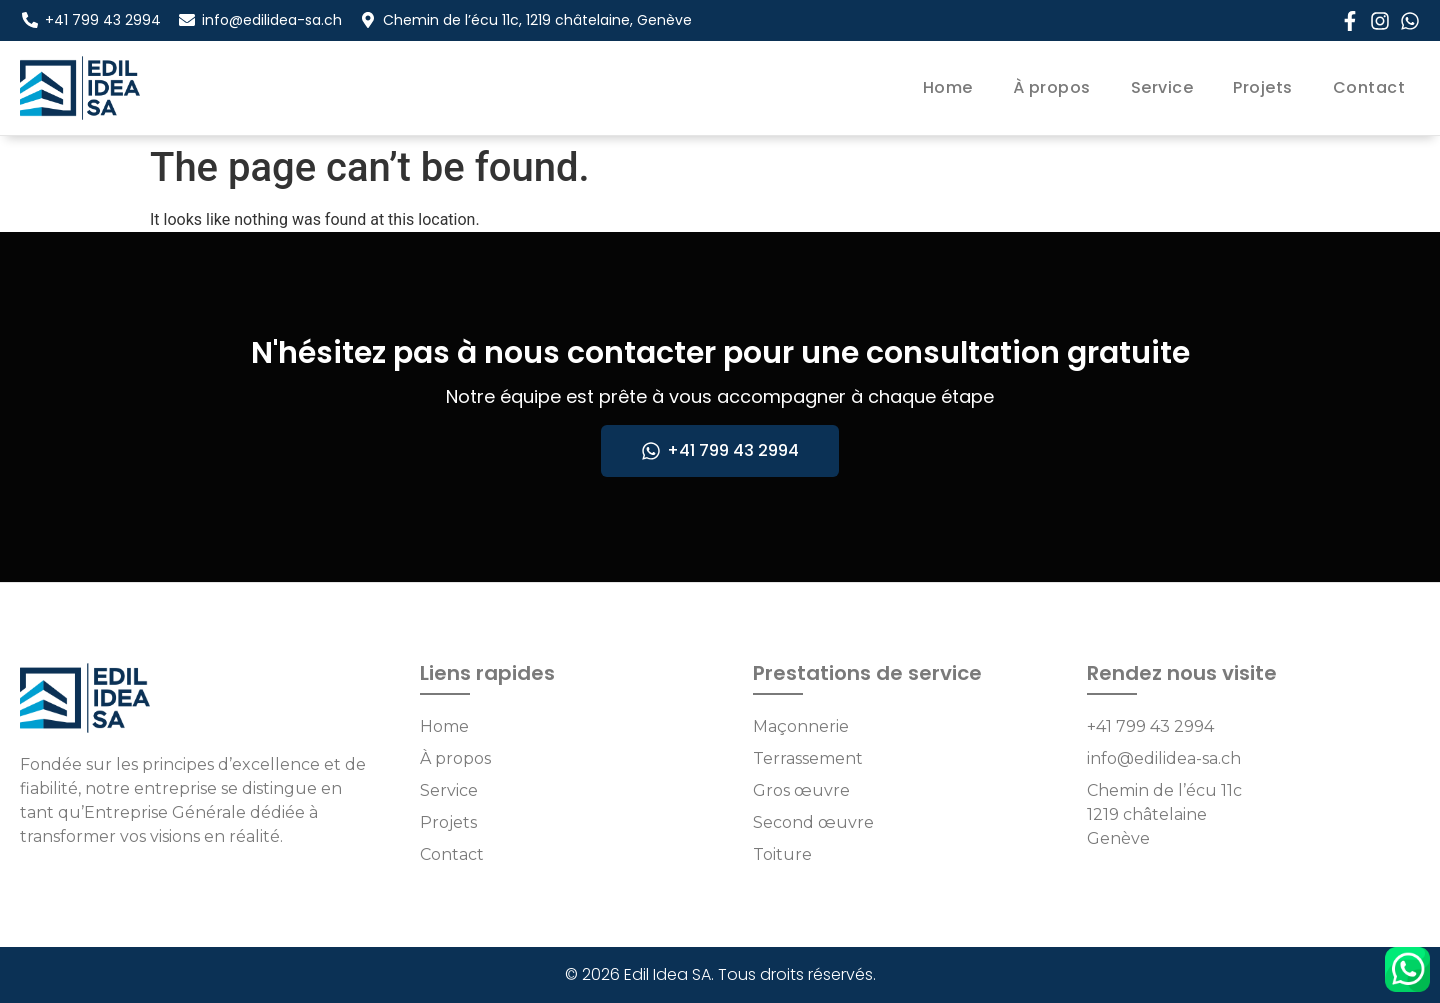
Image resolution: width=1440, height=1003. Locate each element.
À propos (1052, 87)
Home (948, 87)
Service (1162, 87)
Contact (1369, 87)
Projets (1263, 87)
